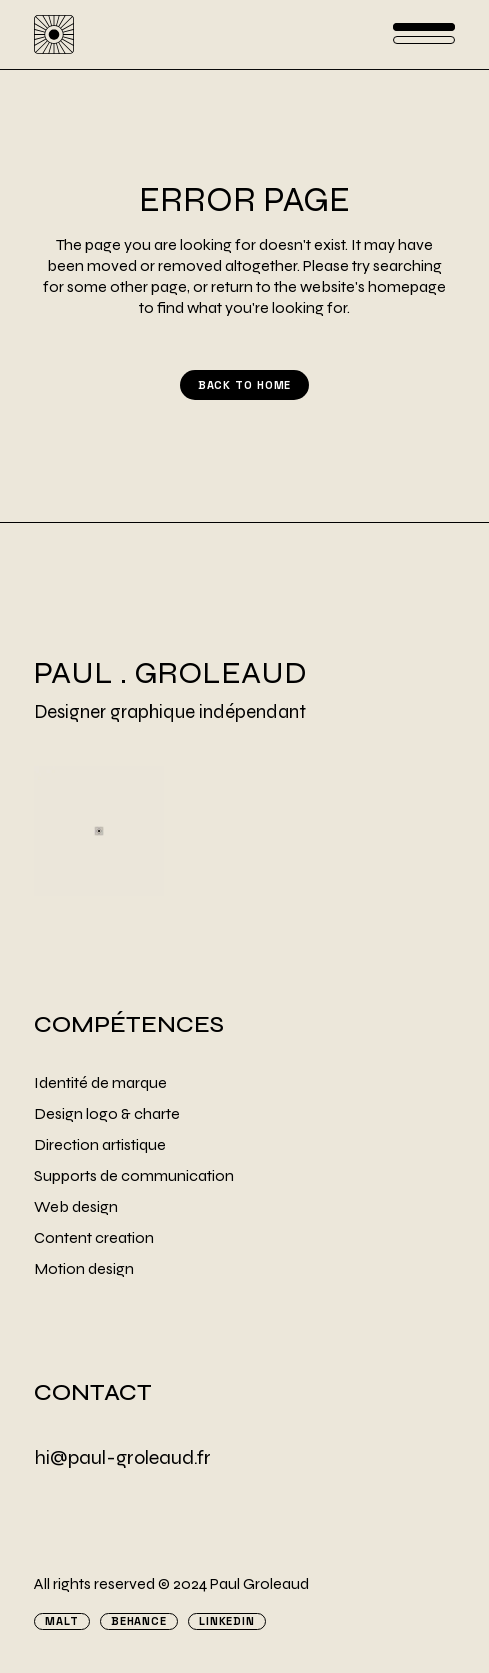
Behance (139, 1621)
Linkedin (227, 1621)
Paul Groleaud (259, 1583)
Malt (62, 1621)
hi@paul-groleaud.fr (122, 1457)
